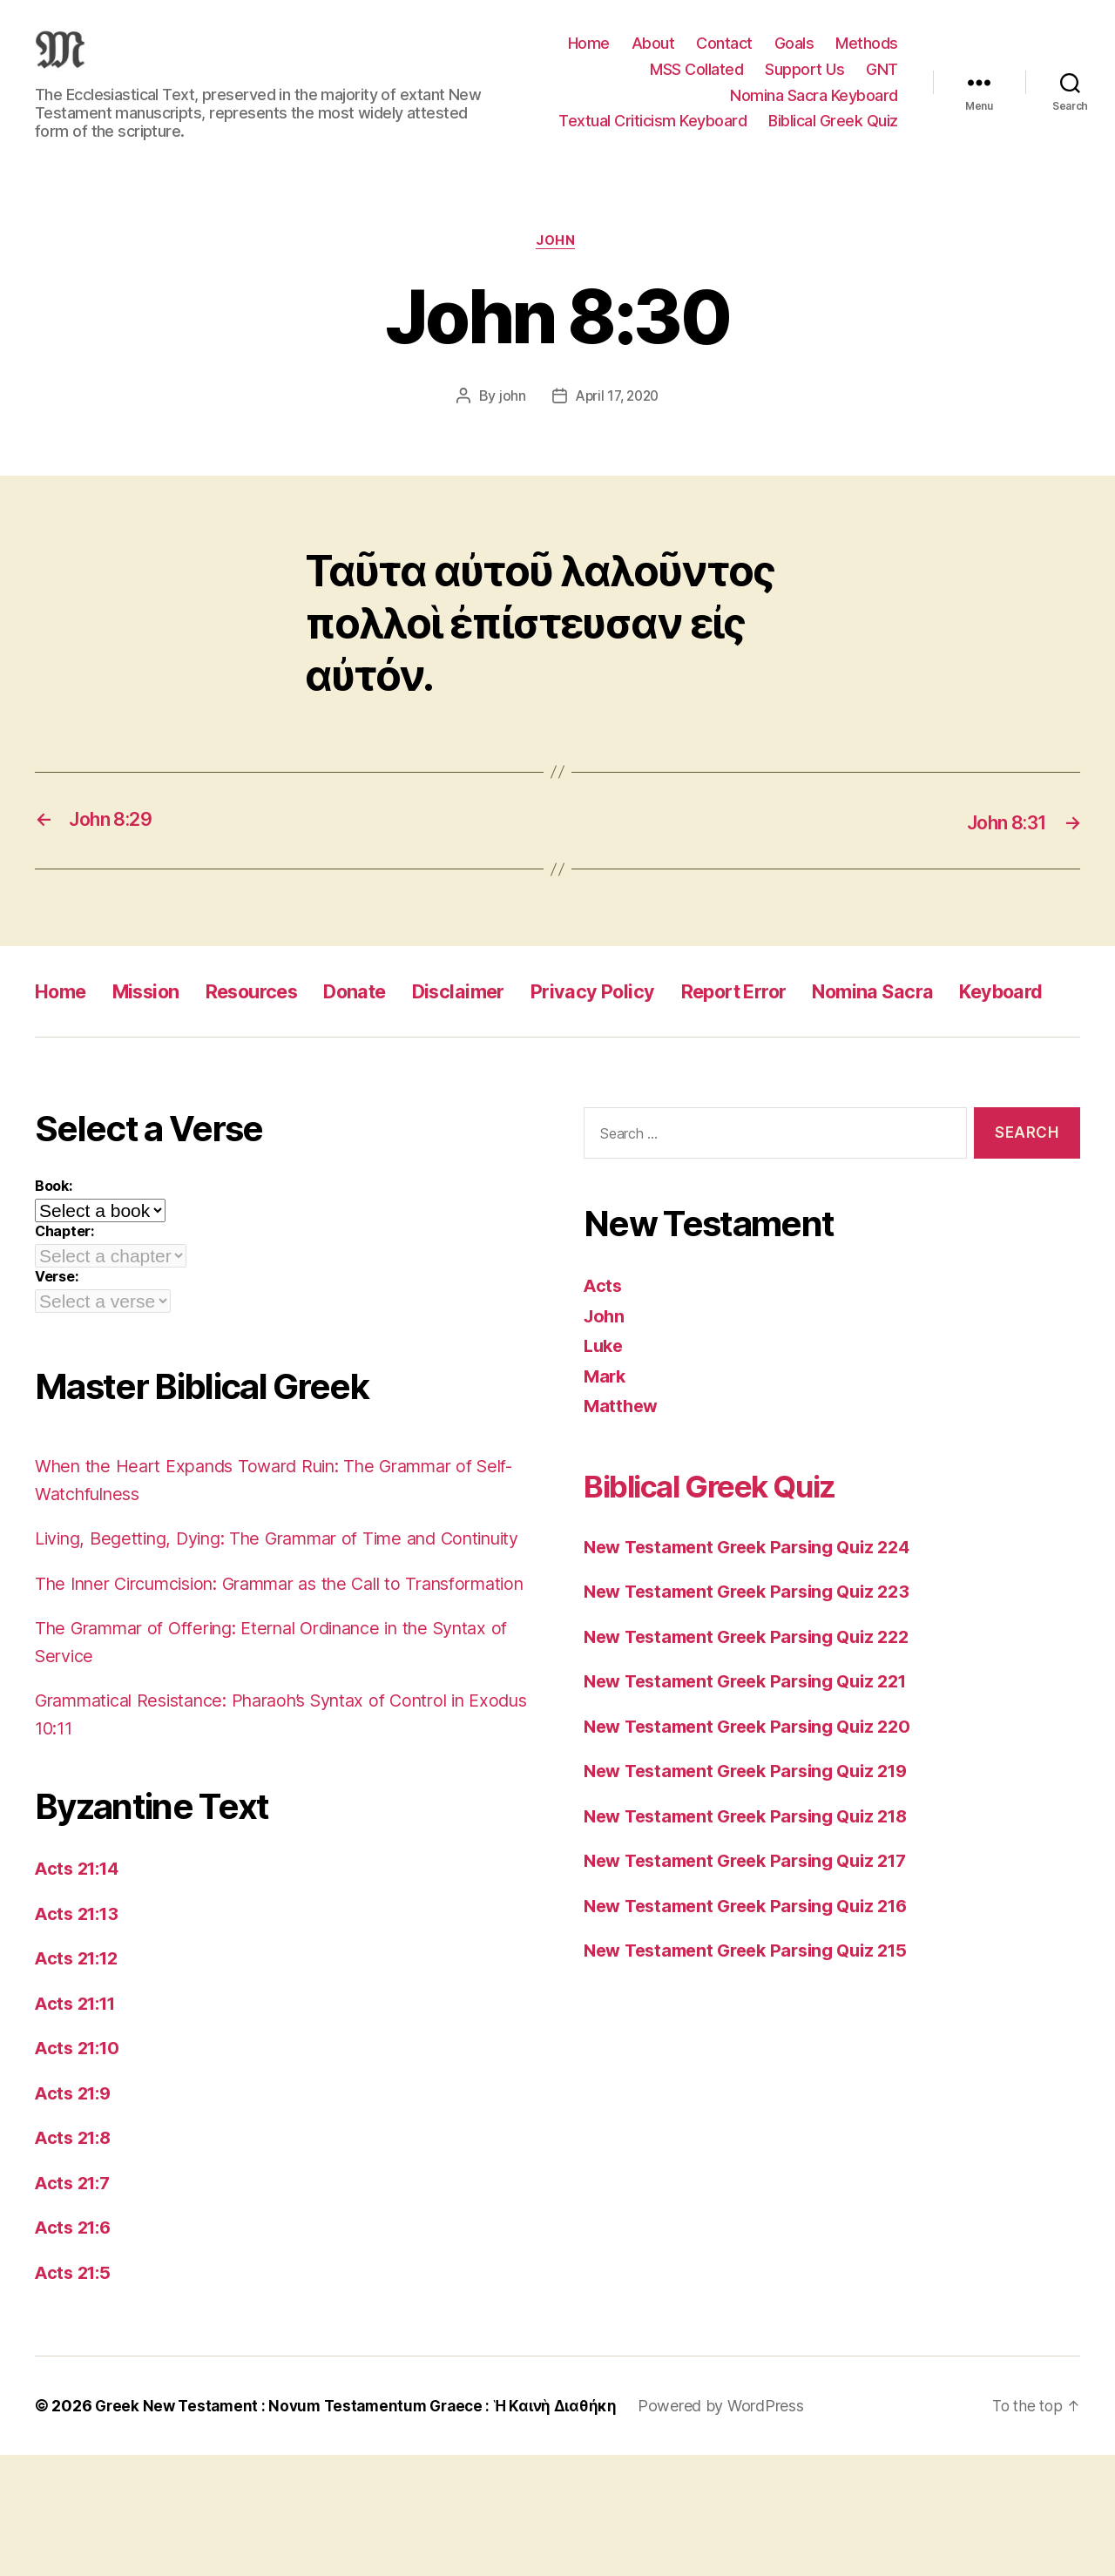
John (557, 268)
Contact (724, 56)
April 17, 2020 (617, 423)
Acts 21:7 (75, 2304)
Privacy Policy (646, 1018)
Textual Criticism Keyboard (652, 134)
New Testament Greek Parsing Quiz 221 (755, 1747)
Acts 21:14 (80, 1989)
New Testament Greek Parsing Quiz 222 (756, 1703)
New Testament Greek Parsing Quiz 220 (756, 1792)
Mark (606, 1442)
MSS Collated (696, 82)
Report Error (801, 1018)
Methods (866, 56)
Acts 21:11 (79, 2124)
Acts (604, 1351)
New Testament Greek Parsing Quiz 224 (756, 1613)
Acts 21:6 (76, 2348)
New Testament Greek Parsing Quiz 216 (756, 1972)
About (653, 56)
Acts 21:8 (76, 2258)
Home (589, 56)
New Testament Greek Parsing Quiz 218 (756, 1882)
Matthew (622, 1472)
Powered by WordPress (740, 2527)
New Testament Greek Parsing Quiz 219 (756, 1837)
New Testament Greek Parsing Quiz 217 (755, 1926)
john (509, 423)
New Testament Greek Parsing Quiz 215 (755, 2016)
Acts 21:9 (76, 2214)
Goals (794, 56)
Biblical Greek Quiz (833, 134)
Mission (157, 1018)
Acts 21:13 (80, 2034)
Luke (605, 1412)
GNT (882, 82)
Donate (388, 1018)
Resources (274, 1018)
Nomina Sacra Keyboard (814, 108)
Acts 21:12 (80, 2079)
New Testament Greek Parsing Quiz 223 (756, 1657)
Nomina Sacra (955, 1018)
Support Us (804, 82)
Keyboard (82, 1057)
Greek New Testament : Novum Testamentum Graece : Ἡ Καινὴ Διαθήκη (365, 2527)
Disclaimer (501, 1018)
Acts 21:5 (75, 2393)
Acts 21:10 (80, 2169)
